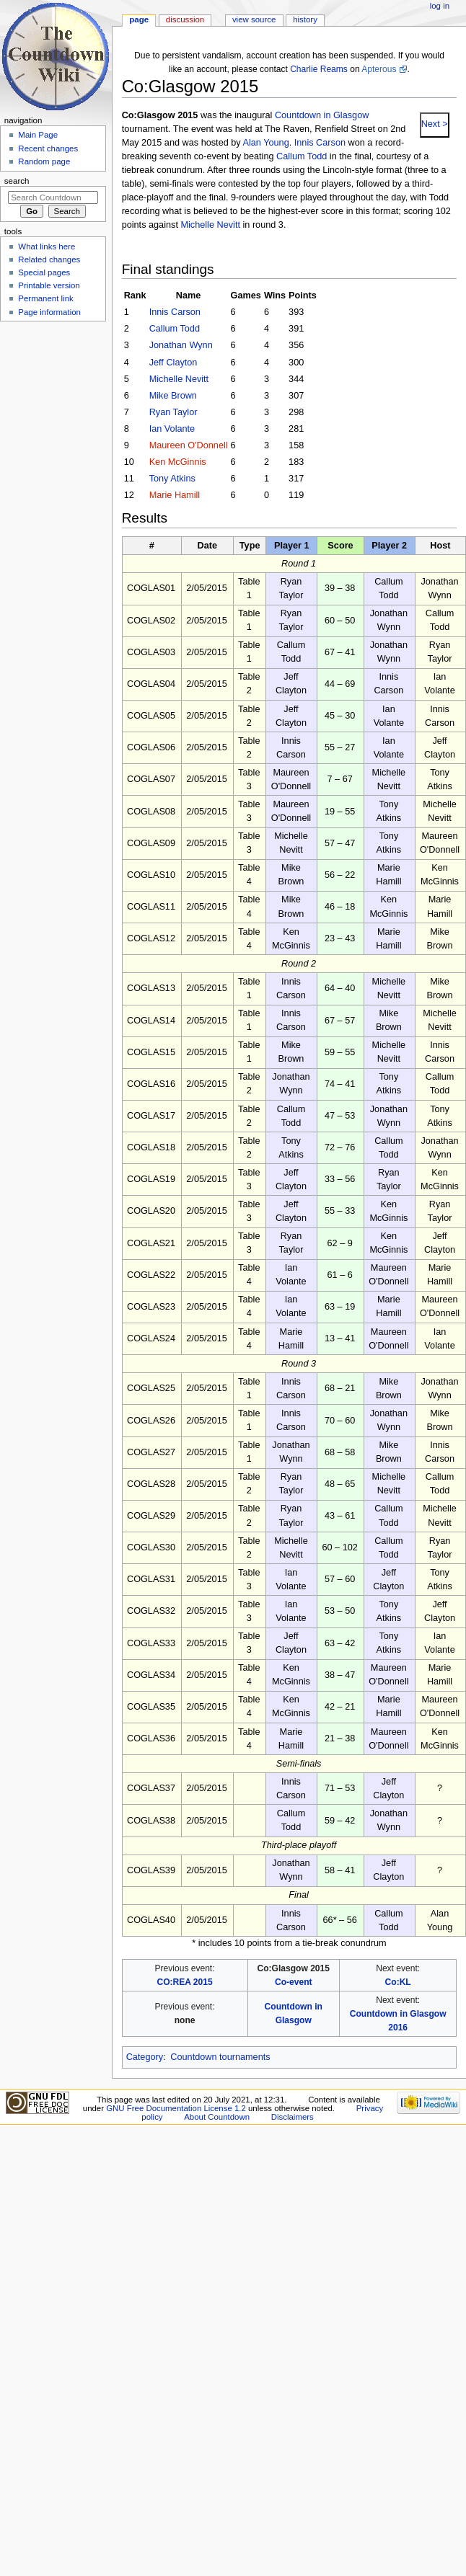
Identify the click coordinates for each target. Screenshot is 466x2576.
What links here (46, 246)
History (305, 19)
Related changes (49, 259)
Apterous (378, 69)
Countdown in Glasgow (322, 115)
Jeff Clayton (173, 362)
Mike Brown (173, 396)
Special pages (44, 272)
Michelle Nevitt (210, 225)
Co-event (293, 1982)
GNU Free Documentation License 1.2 (176, 2108)
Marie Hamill (175, 495)
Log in (439, 5)
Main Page (38, 134)
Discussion (185, 19)
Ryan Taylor (173, 412)
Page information (49, 312)
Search (17, 181)
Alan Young (266, 143)
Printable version (48, 285)
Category (144, 2057)
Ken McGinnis (177, 462)
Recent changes (48, 148)
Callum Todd (301, 156)
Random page (44, 161)
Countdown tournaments (220, 2057)
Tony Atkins (172, 479)
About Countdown (217, 2117)
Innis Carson (320, 143)
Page (139, 19)
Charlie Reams (319, 69)
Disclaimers (292, 2117)
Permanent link (45, 298)
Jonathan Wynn (181, 345)
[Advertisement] (52, 435)
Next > (434, 124)
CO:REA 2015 (184, 1982)
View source (254, 19)
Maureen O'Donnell (188, 445)
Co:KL (398, 1982)
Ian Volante (172, 429)
